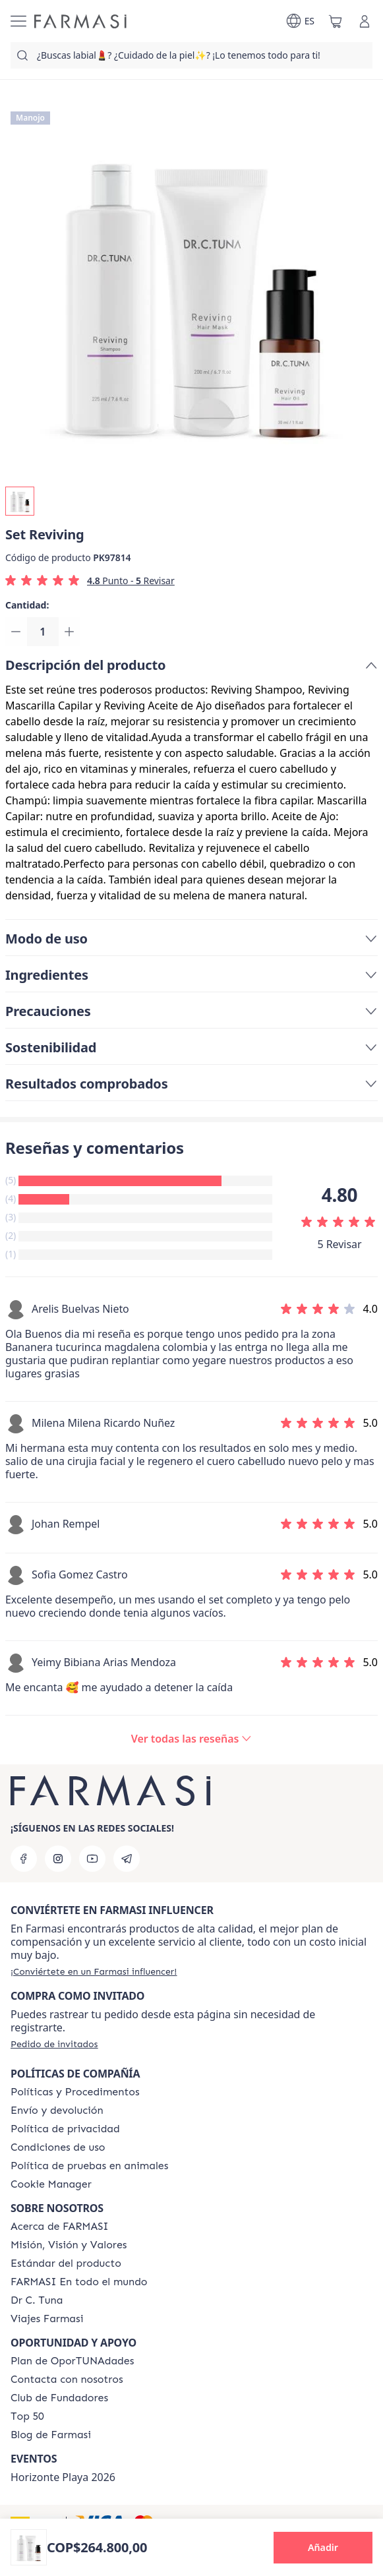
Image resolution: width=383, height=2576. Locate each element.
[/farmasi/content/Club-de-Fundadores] (59, 2398)
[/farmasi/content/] (51, 2184)
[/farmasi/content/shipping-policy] (57, 2110)
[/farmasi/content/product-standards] (66, 2263)
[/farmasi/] (80, 21)
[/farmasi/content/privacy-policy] (65, 2129)
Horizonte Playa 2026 (63, 2477)
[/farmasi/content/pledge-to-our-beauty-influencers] (37, 2300)
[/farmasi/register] (94, 1971)
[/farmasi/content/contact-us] (67, 2379)
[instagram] (58, 1858)
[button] (323, 2547)
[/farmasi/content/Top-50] (27, 2416)
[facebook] (24, 1858)
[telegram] (126, 1858)
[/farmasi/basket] (335, 21)
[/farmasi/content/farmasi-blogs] (51, 2434)
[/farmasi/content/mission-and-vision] (69, 2245)
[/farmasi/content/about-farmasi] (60, 2226)
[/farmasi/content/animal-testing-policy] (89, 2165)
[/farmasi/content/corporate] (79, 2282)
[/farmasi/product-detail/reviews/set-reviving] (191, 1741)
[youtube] (92, 1858)
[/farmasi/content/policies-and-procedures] (75, 2092)
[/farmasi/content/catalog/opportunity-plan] (72, 2361)
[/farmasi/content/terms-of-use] (58, 2147)
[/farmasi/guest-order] (54, 2044)
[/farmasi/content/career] (47, 2318)
